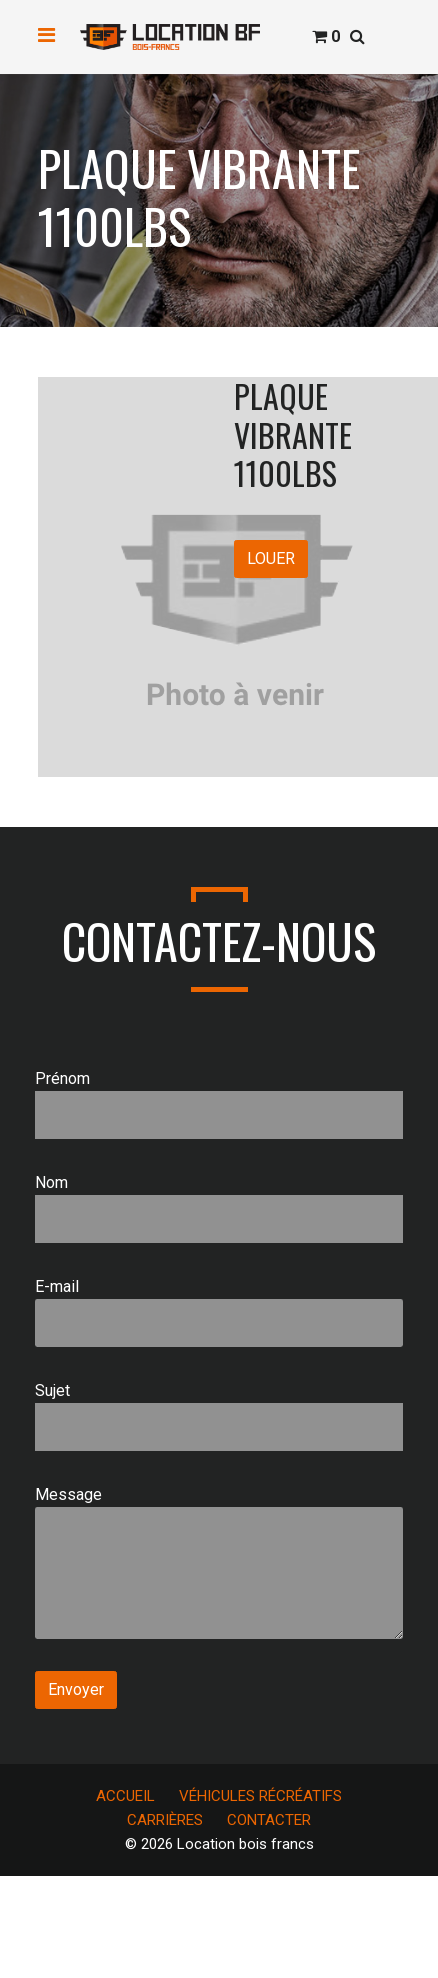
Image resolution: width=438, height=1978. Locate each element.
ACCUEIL (125, 1796)
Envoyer (76, 1689)
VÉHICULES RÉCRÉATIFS (260, 1796)
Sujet (219, 1416)
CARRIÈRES (165, 1820)
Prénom (219, 1104)
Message (219, 1562)
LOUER (271, 558)
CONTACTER (269, 1820)
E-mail (219, 1312)
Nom (219, 1208)
